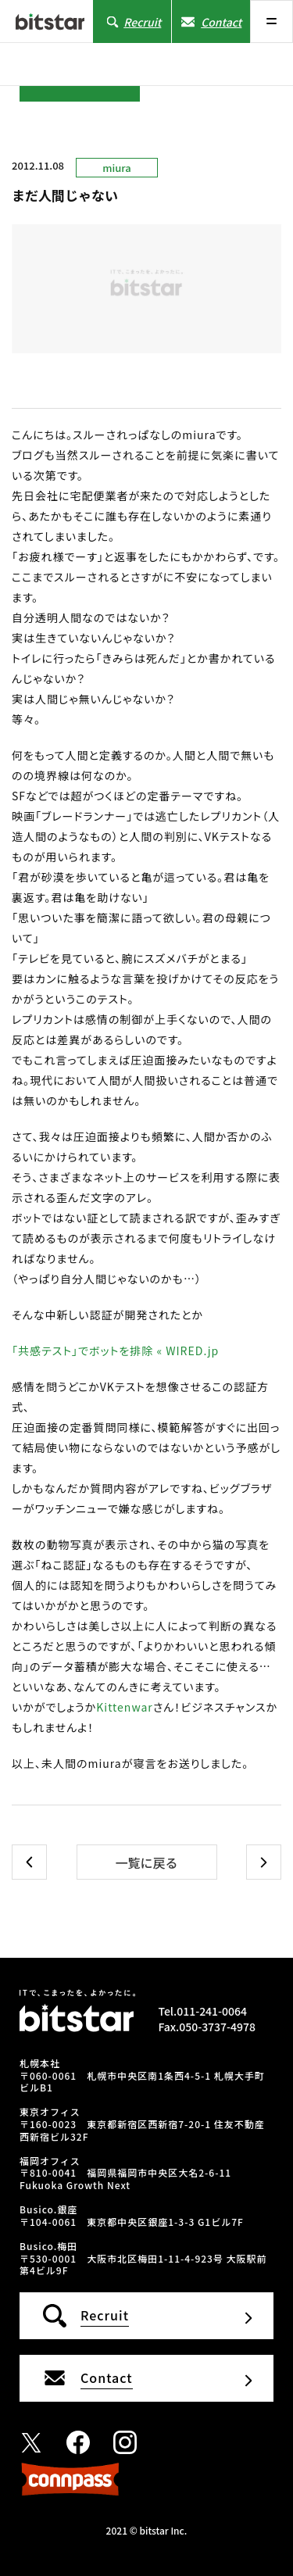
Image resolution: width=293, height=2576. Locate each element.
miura (116, 167)
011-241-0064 (212, 2011)
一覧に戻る (146, 1862)
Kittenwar (124, 1707)
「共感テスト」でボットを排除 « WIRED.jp (115, 1350)
